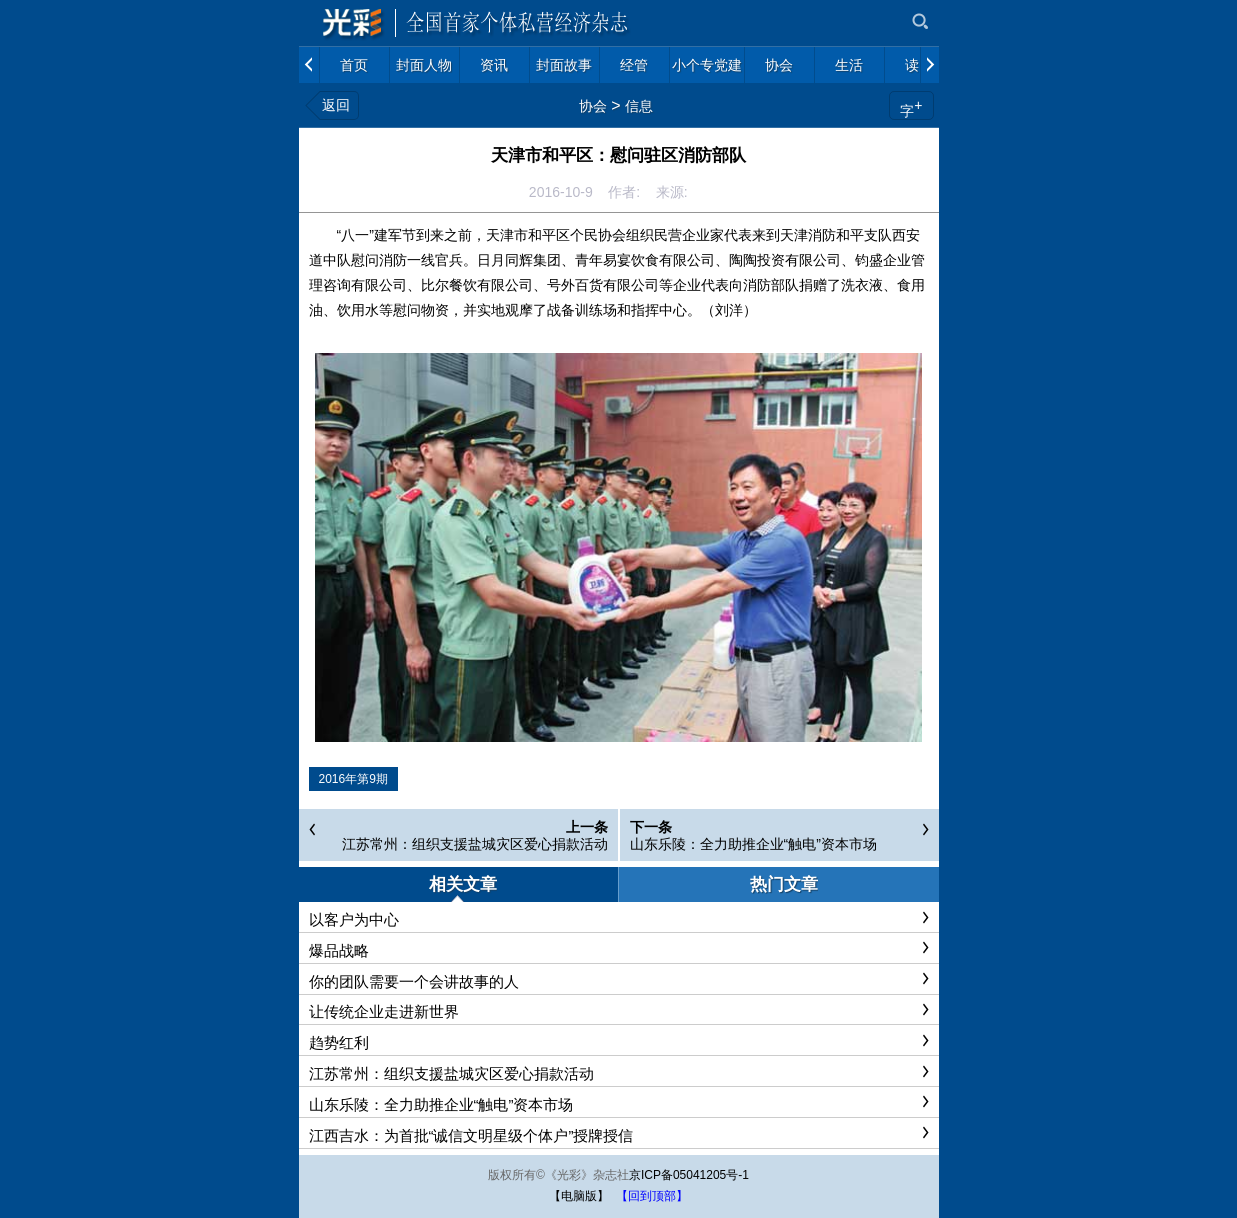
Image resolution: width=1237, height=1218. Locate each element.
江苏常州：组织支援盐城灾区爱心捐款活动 (475, 844)
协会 (593, 106)
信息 (639, 106)
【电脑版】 (579, 1196)
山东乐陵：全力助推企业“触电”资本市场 (753, 844)
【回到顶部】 (652, 1196)
